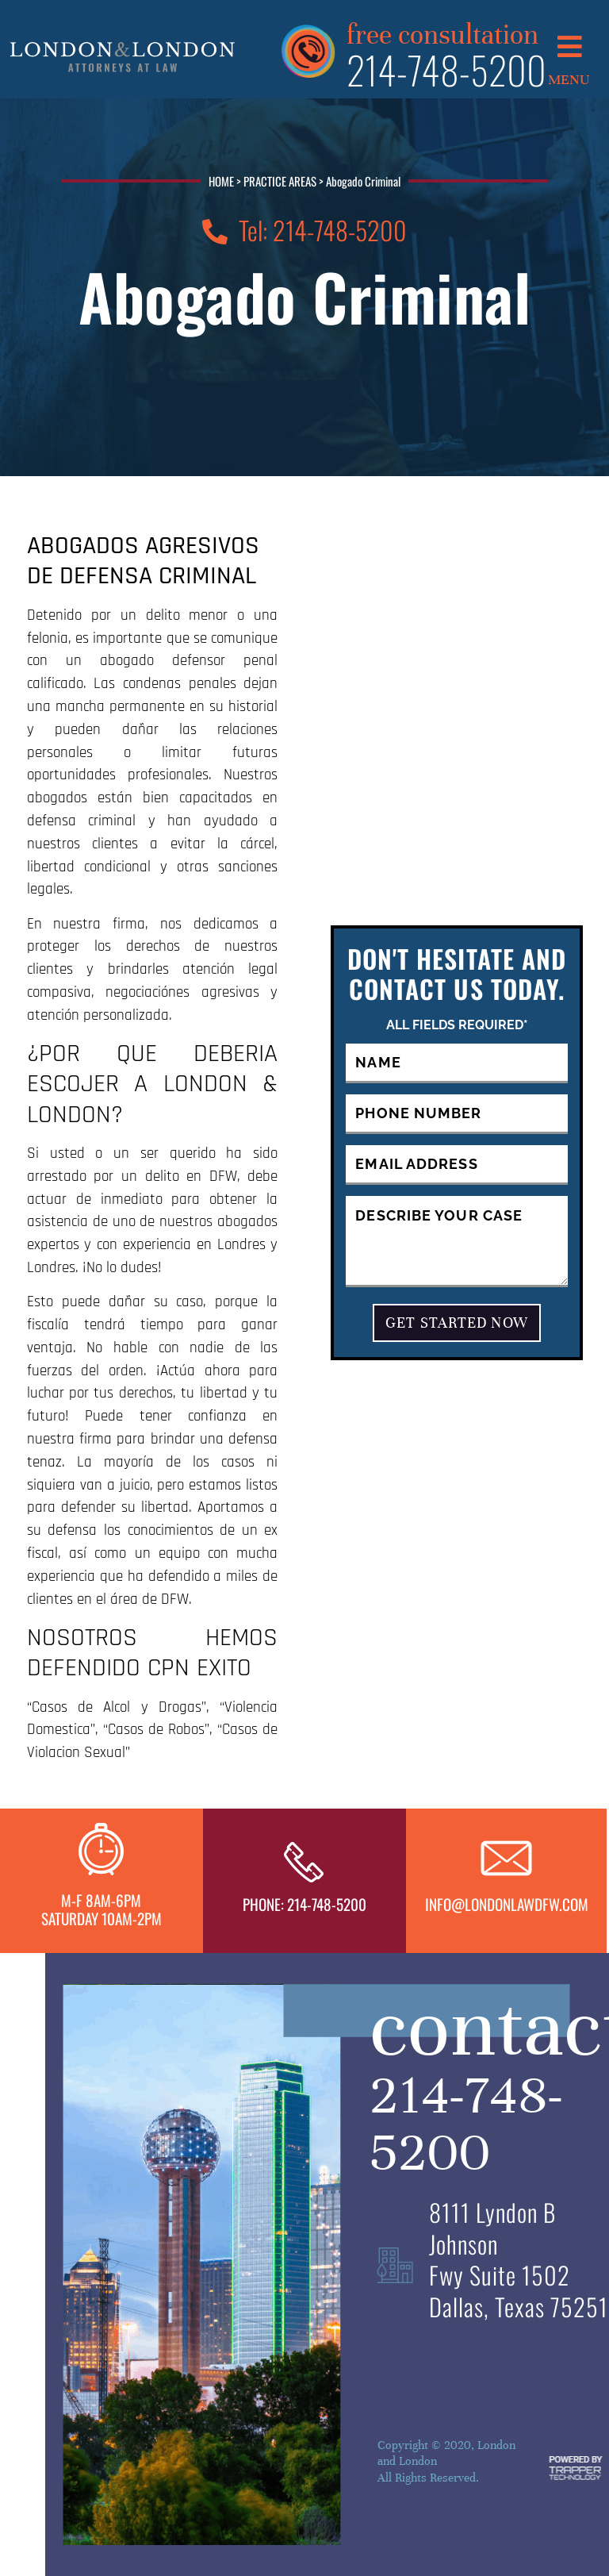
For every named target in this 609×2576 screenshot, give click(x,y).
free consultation (442, 32)
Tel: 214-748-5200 (304, 229)
